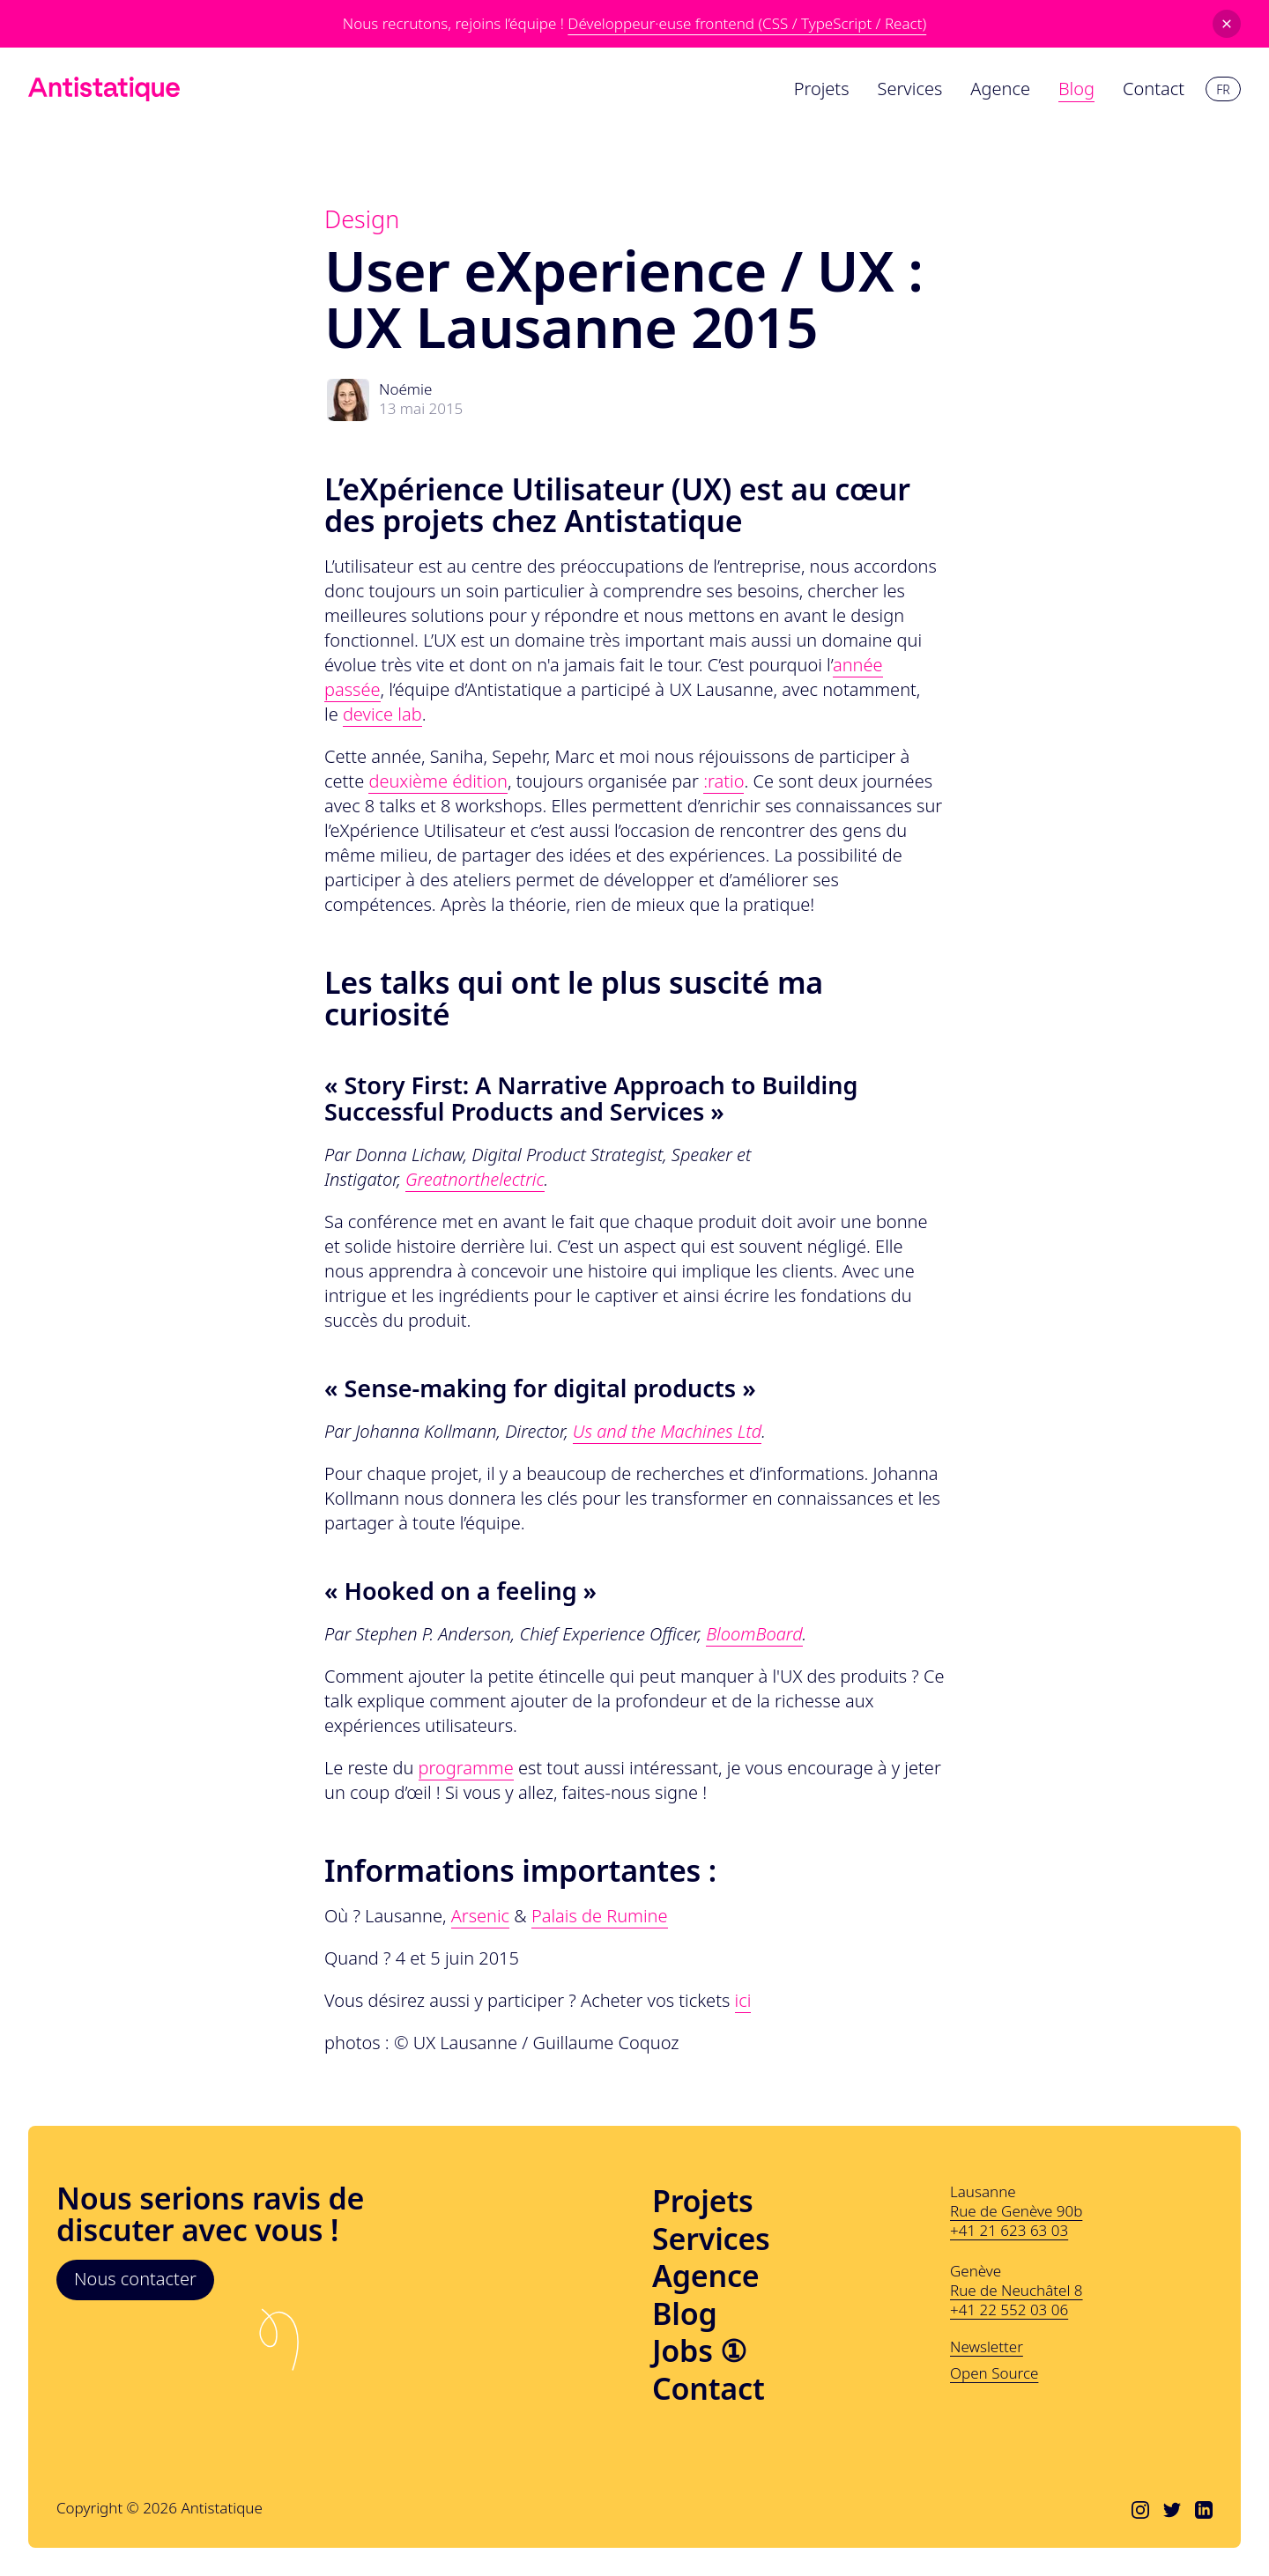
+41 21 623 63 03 (1009, 2230)
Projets (702, 2201)
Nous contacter (135, 2279)
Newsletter (986, 2347)
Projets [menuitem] (822, 88)
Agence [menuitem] (1000, 88)
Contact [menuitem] (1153, 88)
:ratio (723, 781)
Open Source (994, 2373)
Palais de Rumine (599, 1916)
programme (466, 1768)
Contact (708, 2389)
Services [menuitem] (910, 88)
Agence (705, 2276)
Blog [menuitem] (1076, 88)
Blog (684, 2314)
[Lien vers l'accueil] (104, 89)
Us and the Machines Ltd (667, 1431)
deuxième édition (438, 781)
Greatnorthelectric (475, 1179)
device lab (382, 714)
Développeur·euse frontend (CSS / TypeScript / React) (747, 23)
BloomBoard (754, 1634)
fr (1222, 89)
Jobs (699, 2351)
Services (711, 2239)
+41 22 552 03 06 (1009, 2309)
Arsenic (480, 1916)
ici (743, 2000)
